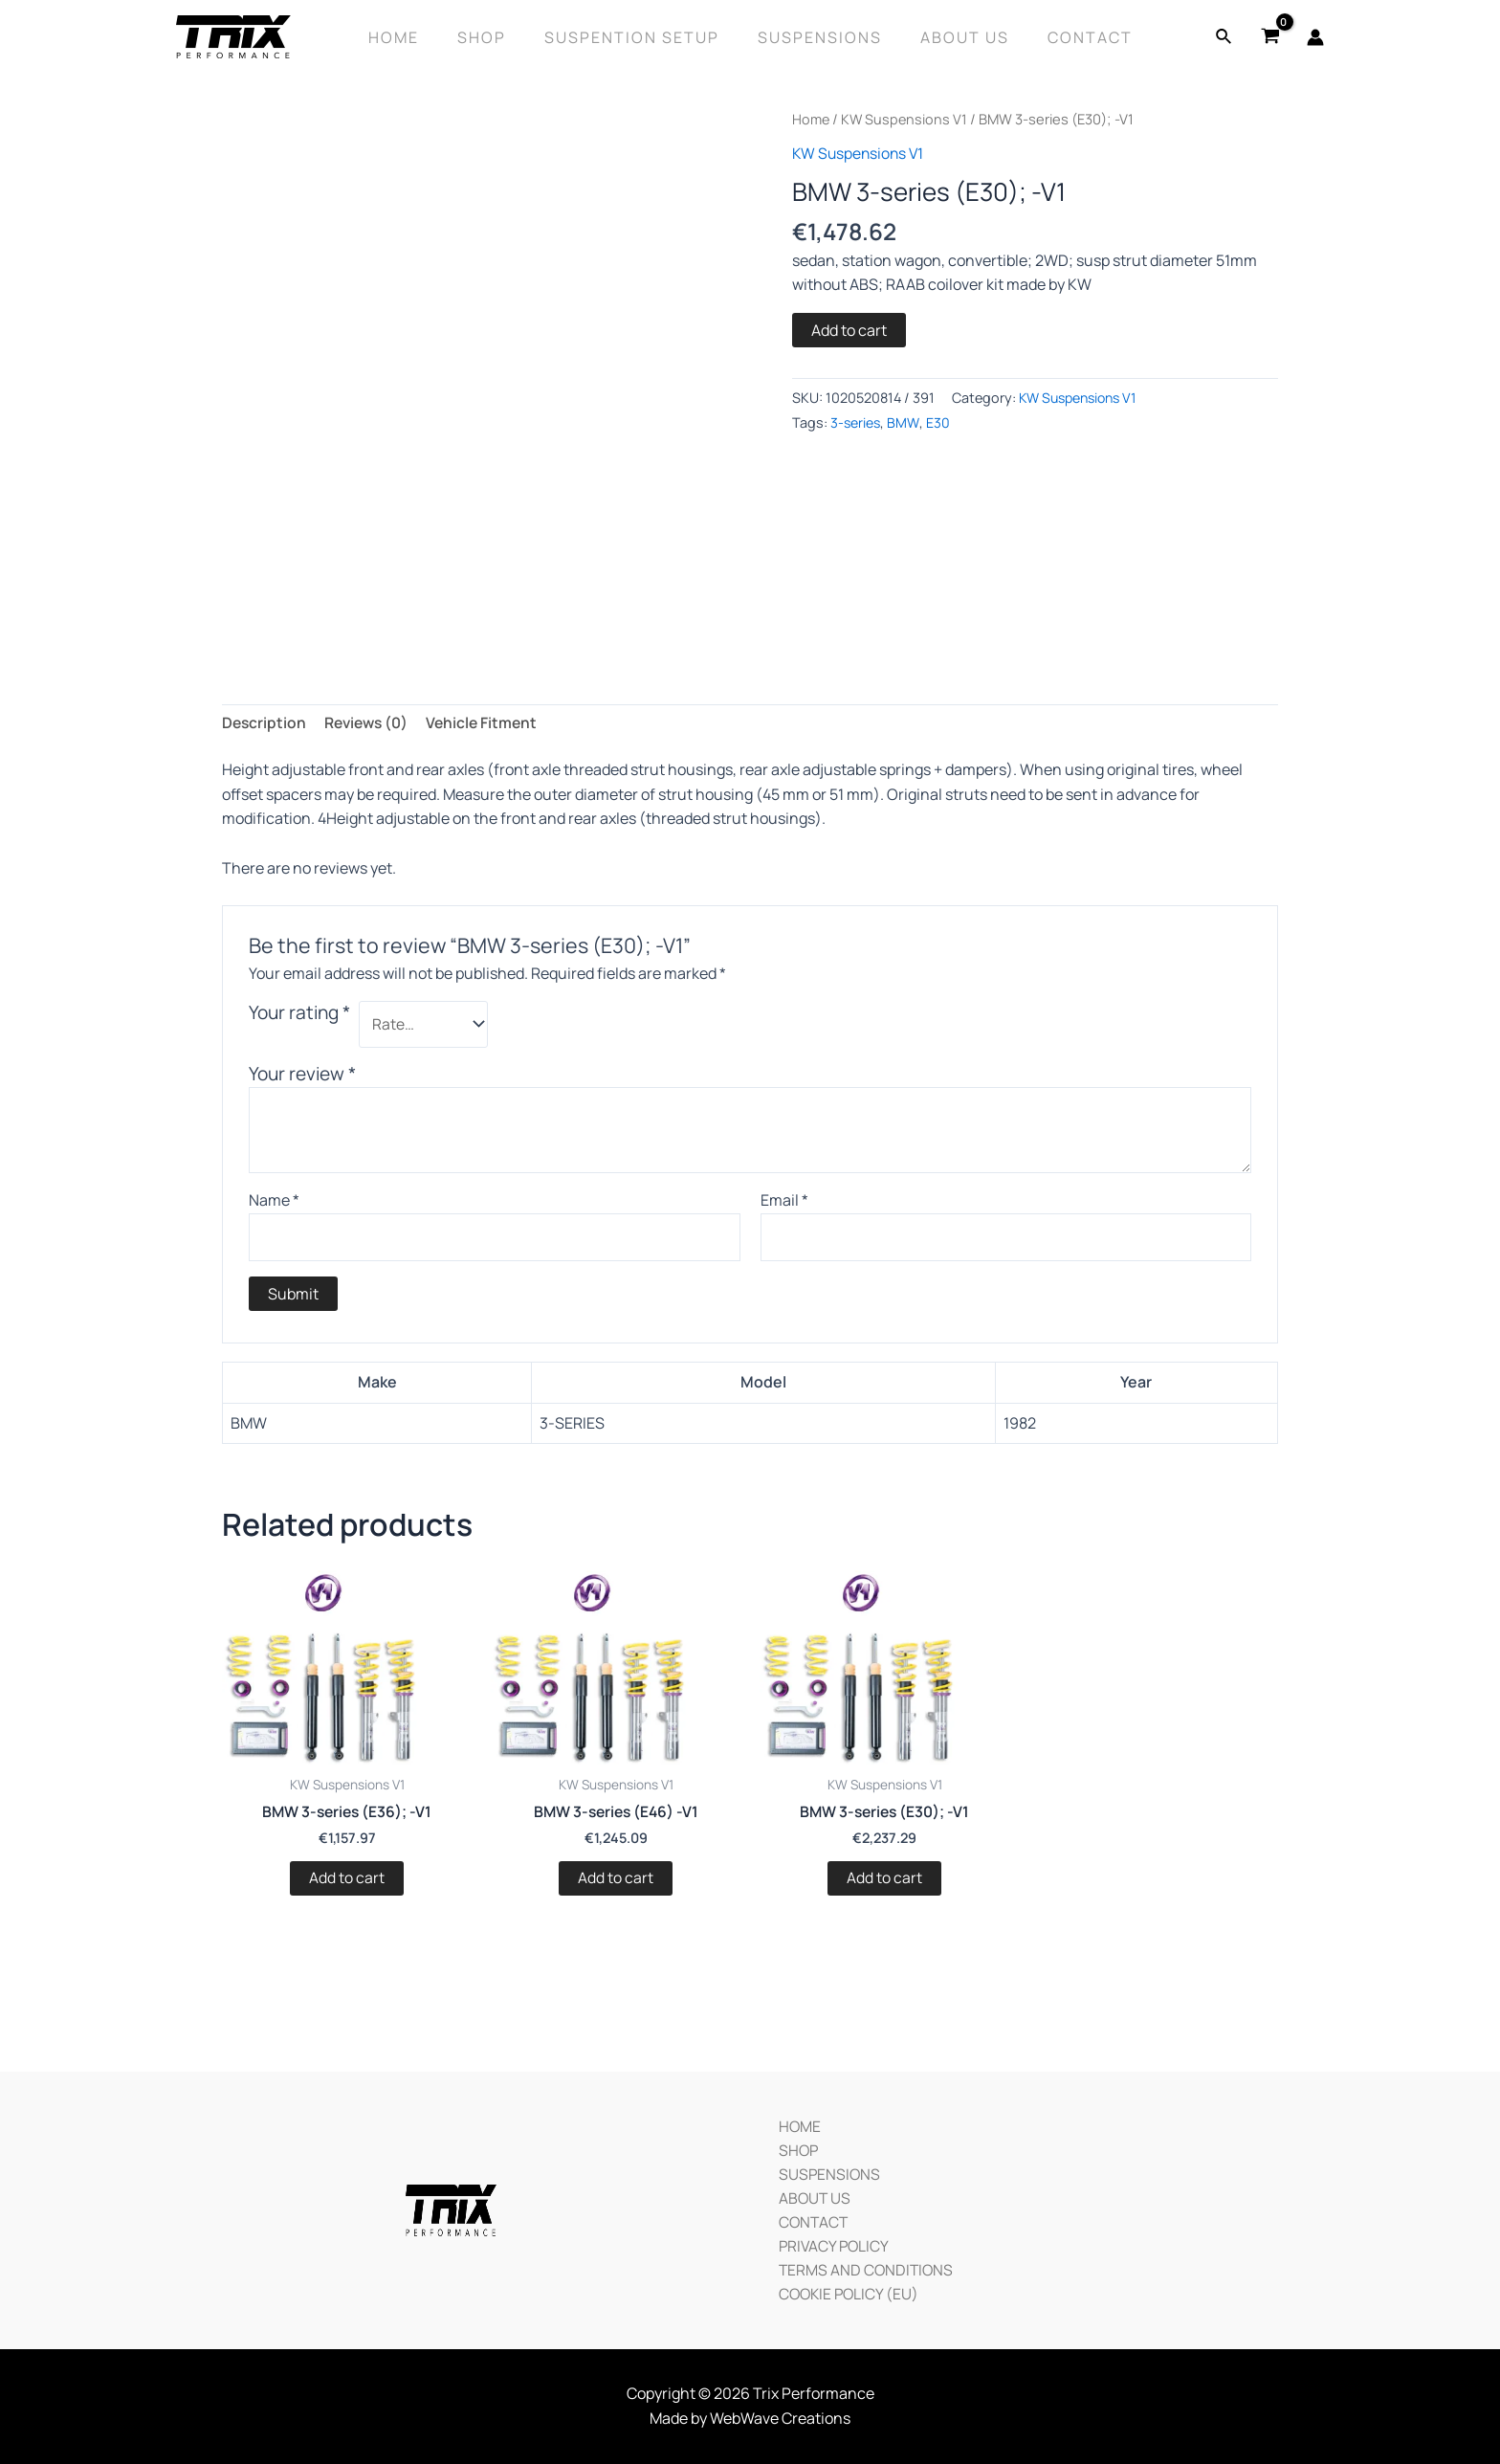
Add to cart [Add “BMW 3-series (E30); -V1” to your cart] (884, 1881)
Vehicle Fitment (489, 723)
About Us (953, 37)
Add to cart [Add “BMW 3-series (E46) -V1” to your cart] (615, 1881)
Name (274, 1200)
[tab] (265, 724)
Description (265, 723)
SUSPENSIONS (825, 2170)
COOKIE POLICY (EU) (846, 2292)
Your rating (299, 1014)
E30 (940, 421)
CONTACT (810, 2220)
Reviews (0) (370, 723)
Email (784, 1200)
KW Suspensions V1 (906, 118)
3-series (856, 421)
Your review (302, 1074)
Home (412, 37)
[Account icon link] (1315, 37)
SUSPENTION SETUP (635, 37)
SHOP (794, 2146)
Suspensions (816, 37)
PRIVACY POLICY (831, 2243)
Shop (493, 37)
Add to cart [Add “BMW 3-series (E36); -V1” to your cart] (347, 1881)
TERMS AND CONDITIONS (863, 2268)
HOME (795, 2121)
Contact (1071, 37)
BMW (905, 421)
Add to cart (849, 329)
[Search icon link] (1224, 37)
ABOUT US (811, 2195)
